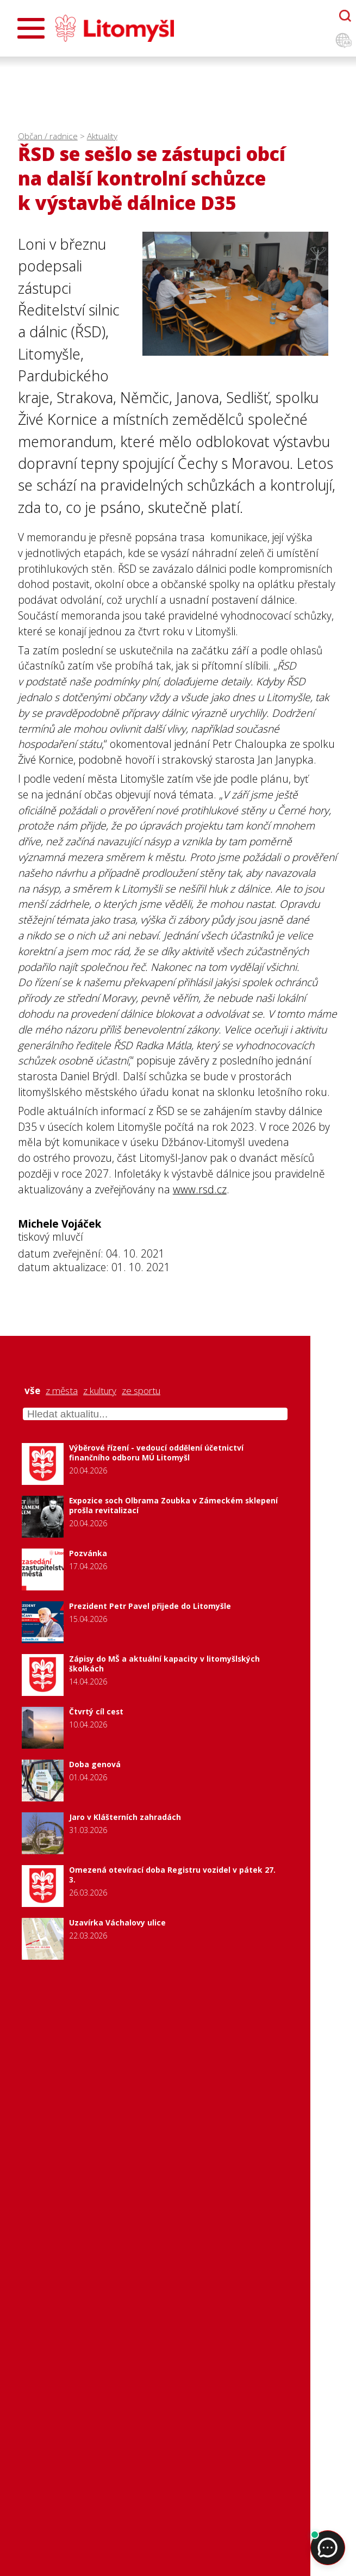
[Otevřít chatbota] (345, 15)
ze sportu (141, 1391)
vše (32, 1391)
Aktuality (102, 136)
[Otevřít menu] (31, 28)
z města (62, 1391)
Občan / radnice (48, 136)
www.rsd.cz (200, 1189)
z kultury (99, 1391)
